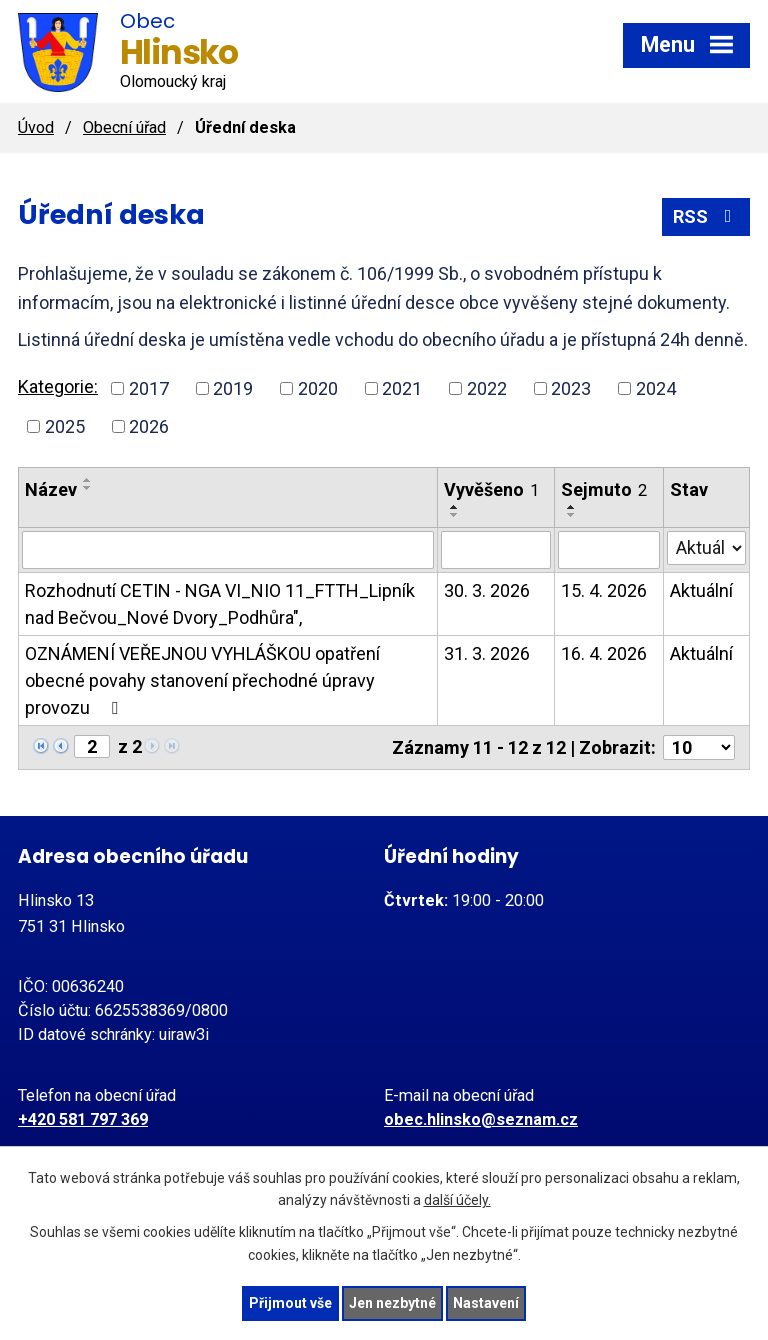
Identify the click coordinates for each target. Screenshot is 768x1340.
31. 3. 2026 (487, 653)
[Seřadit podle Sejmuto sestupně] (572, 515)
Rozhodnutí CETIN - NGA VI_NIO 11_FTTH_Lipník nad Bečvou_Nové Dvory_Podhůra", (220, 604)
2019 (233, 388)
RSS (706, 216)
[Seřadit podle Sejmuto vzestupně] (572, 507)
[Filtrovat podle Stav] (706, 548)
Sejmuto (604, 489)
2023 (571, 388)
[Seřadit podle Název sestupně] (88, 488)
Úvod (36, 127)
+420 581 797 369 (83, 1119)
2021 (402, 388)
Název (51, 489)
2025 (65, 426)
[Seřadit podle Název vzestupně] (88, 480)
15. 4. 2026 (604, 590)
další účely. (457, 1201)
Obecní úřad (124, 127)
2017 (149, 388)
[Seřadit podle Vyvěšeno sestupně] (455, 515)
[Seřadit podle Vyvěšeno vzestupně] (455, 507)
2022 (487, 388)
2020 (318, 388)
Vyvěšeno (491, 489)
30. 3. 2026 (487, 590)
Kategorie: (58, 386)
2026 (149, 426)
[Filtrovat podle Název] (228, 550)
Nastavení (486, 1303)
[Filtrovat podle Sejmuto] (609, 550)
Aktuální (701, 590)
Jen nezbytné (392, 1303)
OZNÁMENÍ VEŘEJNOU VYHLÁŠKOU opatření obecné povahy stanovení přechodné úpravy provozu (202, 680)
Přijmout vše (290, 1303)
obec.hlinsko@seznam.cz (481, 1119)
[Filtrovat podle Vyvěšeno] (496, 550)
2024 (656, 388)
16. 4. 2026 (604, 653)
